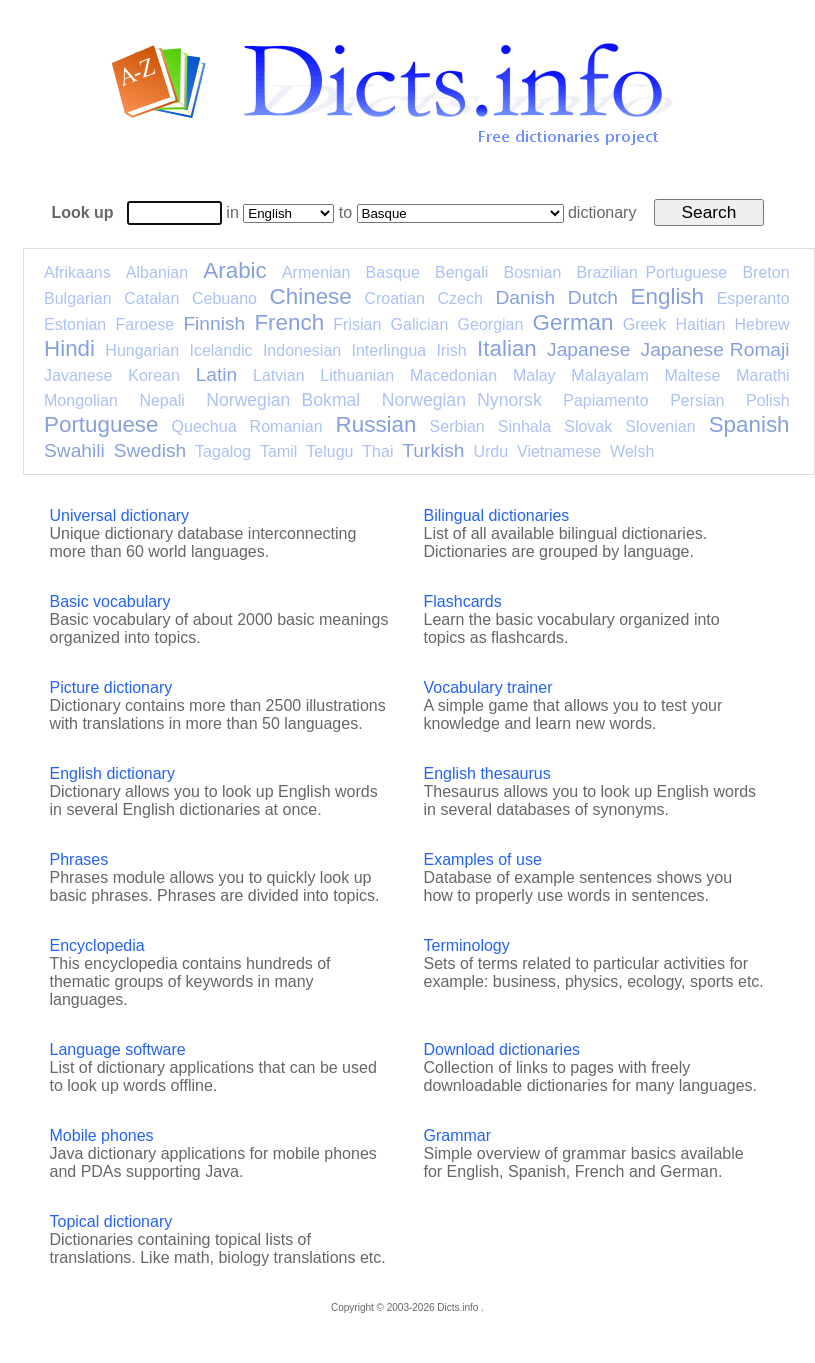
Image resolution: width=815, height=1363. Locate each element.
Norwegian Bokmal (283, 400)
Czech (459, 298)
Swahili (74, 450)
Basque (393, 272)
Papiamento (605, 400)
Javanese (78, 375)
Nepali (161, 400)
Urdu (490, 451)
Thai (377, 451)
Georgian (491, 324)
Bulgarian (78, 298)
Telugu (329, 451)
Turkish (433, 450)
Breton (765, 272)
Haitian (700, 324)
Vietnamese (559, 451)
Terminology (467, 945)
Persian (697, 400)
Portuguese (101, 424)
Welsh (632, 451)
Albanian (157, 272)
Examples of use (483, 859)
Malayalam (609, 375)
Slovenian (660, 426)
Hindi (69, 348)
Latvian (279, 375)
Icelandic (220, 350)
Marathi (762, 375)
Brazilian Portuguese (652, 272)
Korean (154, 375)
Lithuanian (357, 375)
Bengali (461, 272)
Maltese (692, 375)
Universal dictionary (120, 515)
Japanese (588, 349)
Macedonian (453, 375)
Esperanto (753, 298)
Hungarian (142, 350)
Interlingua (389, 350)
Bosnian (533, 272)
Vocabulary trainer (488, 687)
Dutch (593, 297)
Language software (118, 1049)
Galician (420, 324)
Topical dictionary (111, 1221)
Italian (507, 348)
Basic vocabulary (110, 601)
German (573, 322)
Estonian (75, 324)
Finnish (214, 323)
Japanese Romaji (715, 349)
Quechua (204, 426)
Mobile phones (102, 1135)
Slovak (588, 426)
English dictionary (112, 773)
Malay (534, 375)
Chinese (311, 296)
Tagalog (223, 451)
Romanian (286, 426)
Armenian (316, 272)
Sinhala (524, 426)
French (289, 322)
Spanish (749, 424)
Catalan (151, 298)
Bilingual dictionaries (497, 515)
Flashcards (463, 601)
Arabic (234, 270)
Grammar (458, 1135)
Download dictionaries (502, 1049)
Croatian (394, 298)
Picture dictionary (111, 687)
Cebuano (224, 298)
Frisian (357, 324)
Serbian (457, 426)
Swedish (150, 450)
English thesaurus (487, 773)
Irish (452, 350)
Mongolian (81, 400)
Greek (645, 324)
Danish (525, 297)
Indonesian (302, 350)
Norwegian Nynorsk (462, 400)
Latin (217, 374)
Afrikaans (77, 272)
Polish (768, 400)
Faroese (144, 324)
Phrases (79, 859)
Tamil (278, 451)
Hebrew (761, 324)
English (667, 296)
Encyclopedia (97, 945)
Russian (376, 424)
